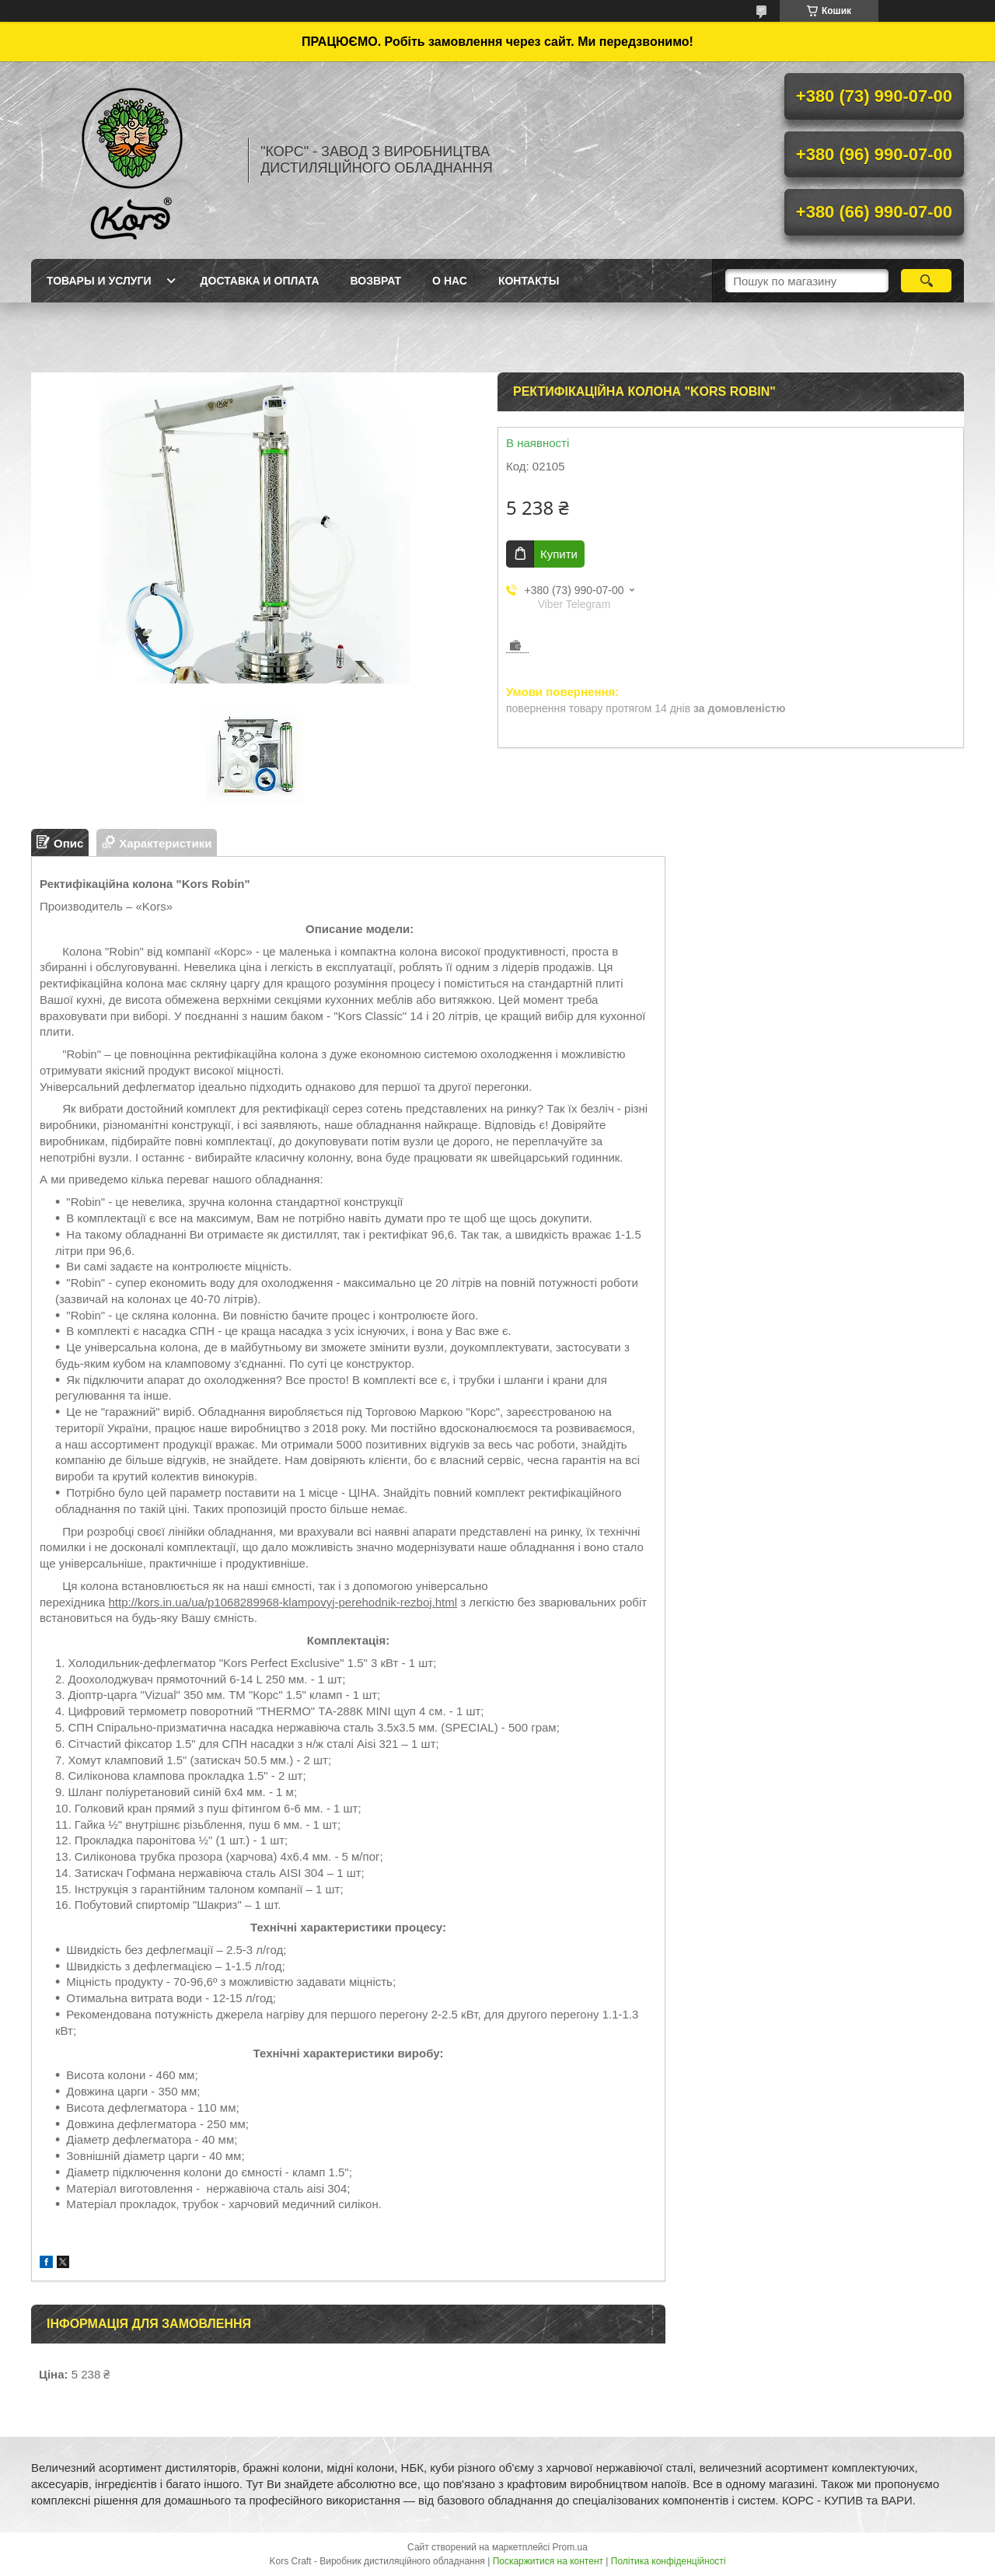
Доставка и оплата (260, 280)
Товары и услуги (99, 280)
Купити (559, 554)
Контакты (528, 280)
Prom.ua (570, 2547)
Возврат (376, 280)
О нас (449, 280)
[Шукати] (926, 280)
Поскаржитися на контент (548, 2561)
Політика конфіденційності (668, 2561)
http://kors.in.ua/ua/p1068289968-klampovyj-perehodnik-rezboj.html (282, 1602)
